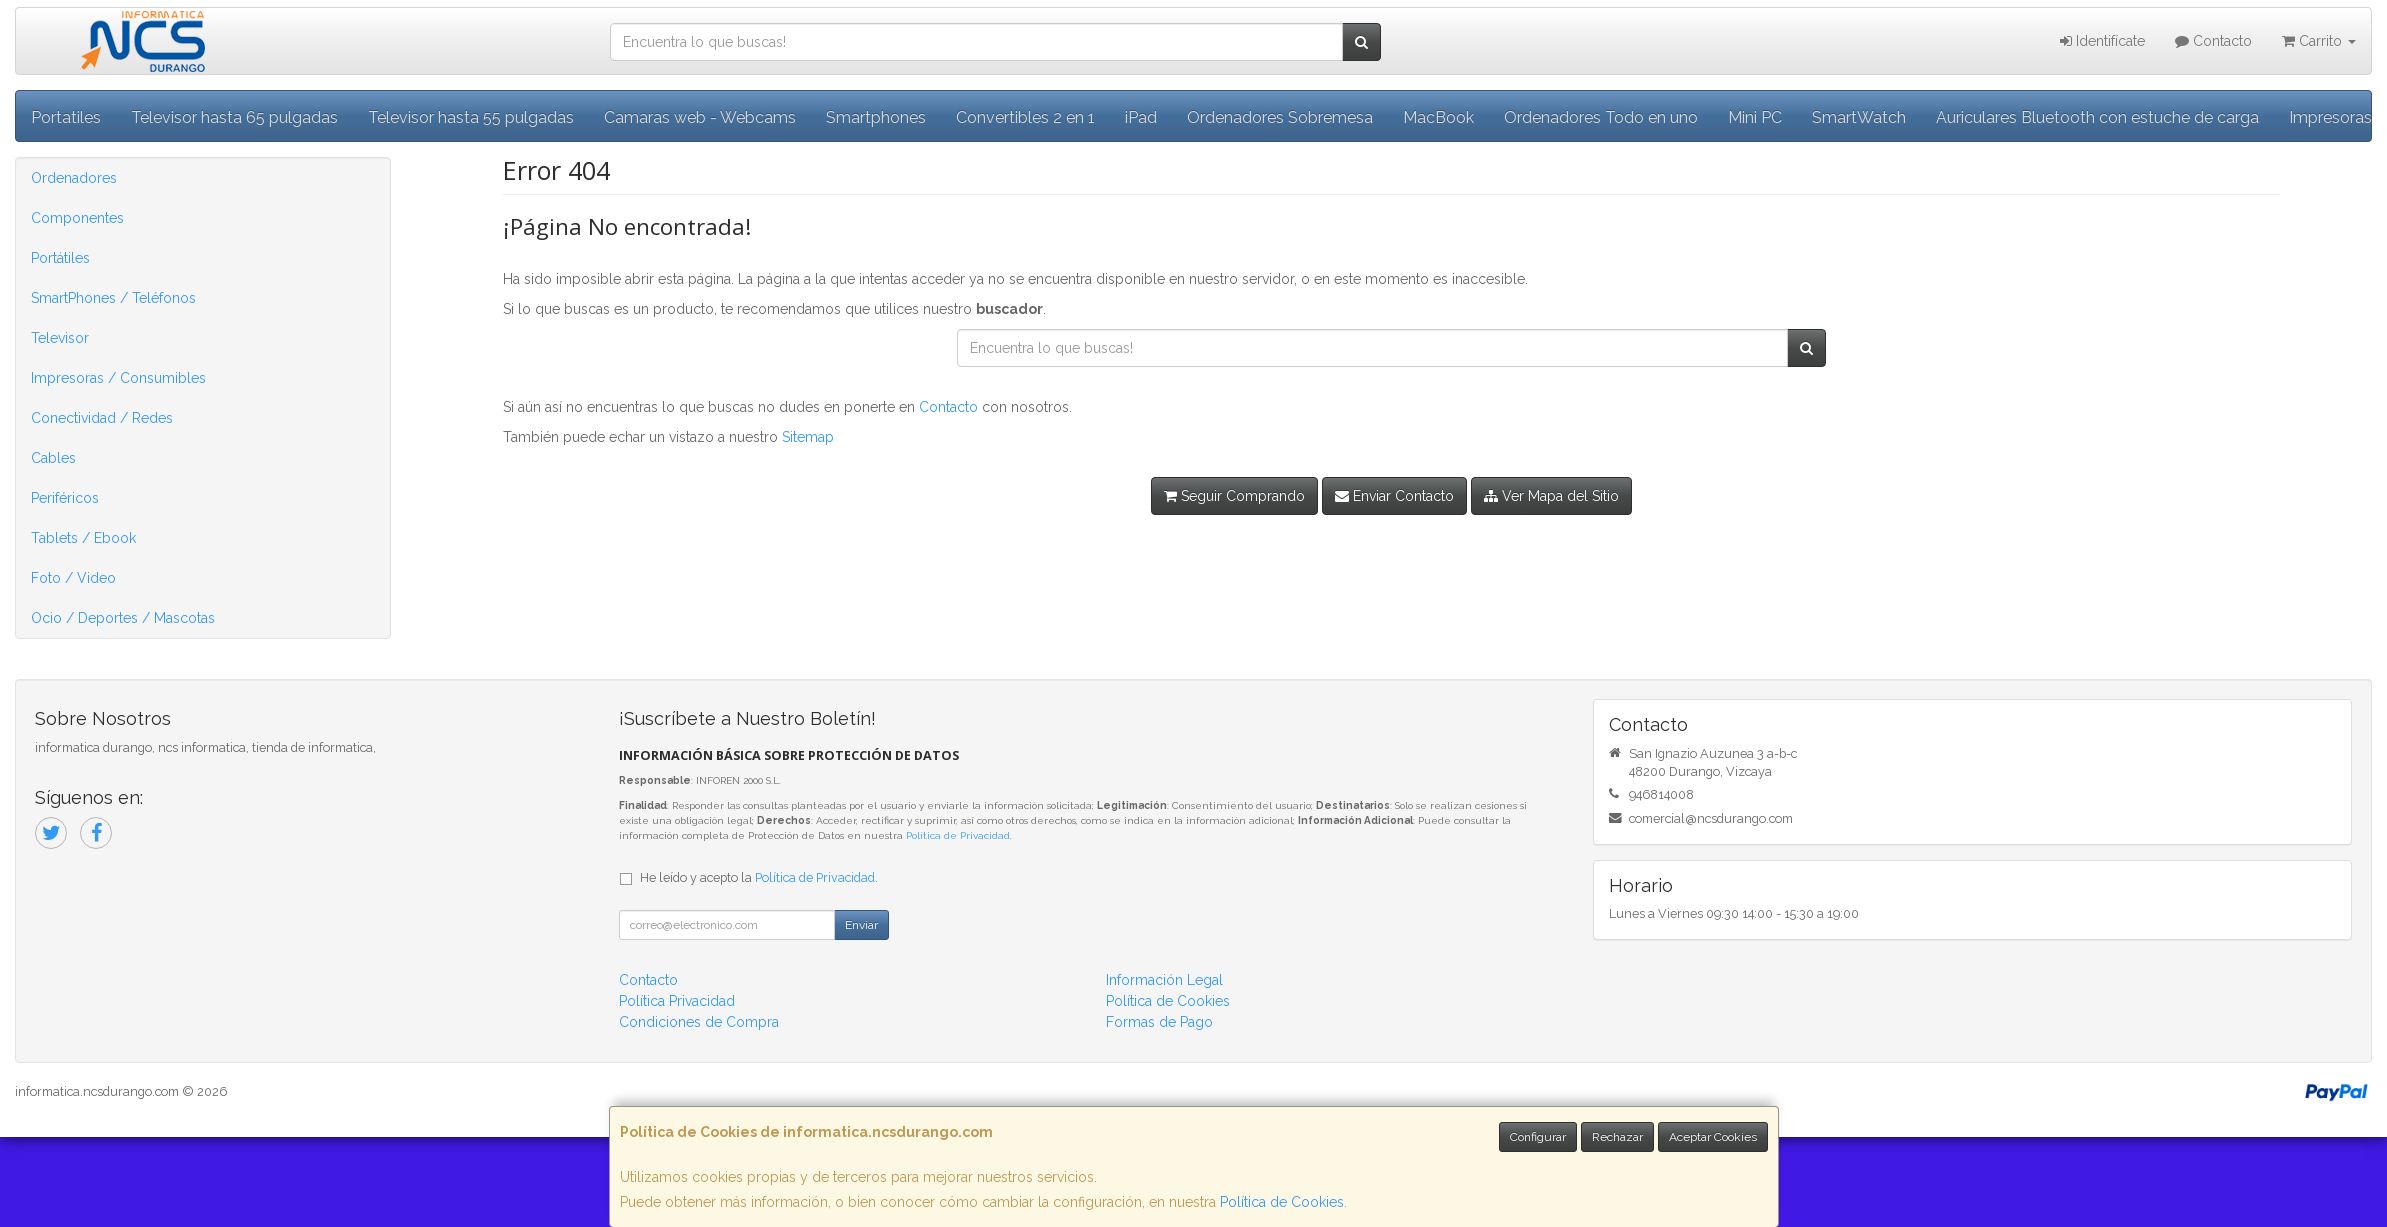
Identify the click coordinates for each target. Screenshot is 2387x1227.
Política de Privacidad (958, 835)
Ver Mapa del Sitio (1551, 496)
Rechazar (1617, 1137)
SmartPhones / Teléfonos (113, 298)
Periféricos (65, 498)
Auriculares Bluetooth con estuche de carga (2097, 117)
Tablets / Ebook (83, 538)
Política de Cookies (1282, 1202)
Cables (53, 458)
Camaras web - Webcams (700, 117)
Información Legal (1164, 980)
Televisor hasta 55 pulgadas (471, 117)
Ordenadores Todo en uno (1601, 117)
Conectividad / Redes (102, 418)
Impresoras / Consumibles (118, 378)
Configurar (1538, 1137)
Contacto (2213, 41)
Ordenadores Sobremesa (1280, 117)
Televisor (60, 338)
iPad (1141, 117)
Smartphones (876, 117)
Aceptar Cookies (1713, 1137)
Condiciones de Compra (699, 1022)
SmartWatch (1859, 117)
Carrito (2319, 41)
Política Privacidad (677, 1001)
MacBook (1438, 117)
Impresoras (2330, 117)
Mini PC (1755, 117)
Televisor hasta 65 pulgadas (234, 117)
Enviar (861, 925)
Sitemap (808, 437)
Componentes (77, 218)
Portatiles (66, 117)
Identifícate (2102, 41)
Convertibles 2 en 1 (1025, 117)
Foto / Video (73, 578)
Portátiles (60, 258)
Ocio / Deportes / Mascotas (123, 618)
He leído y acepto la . (759, 877)
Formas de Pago (1159, 1022)
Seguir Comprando (1234, 496)
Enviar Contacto (1394, 496)
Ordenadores (74, 178)
